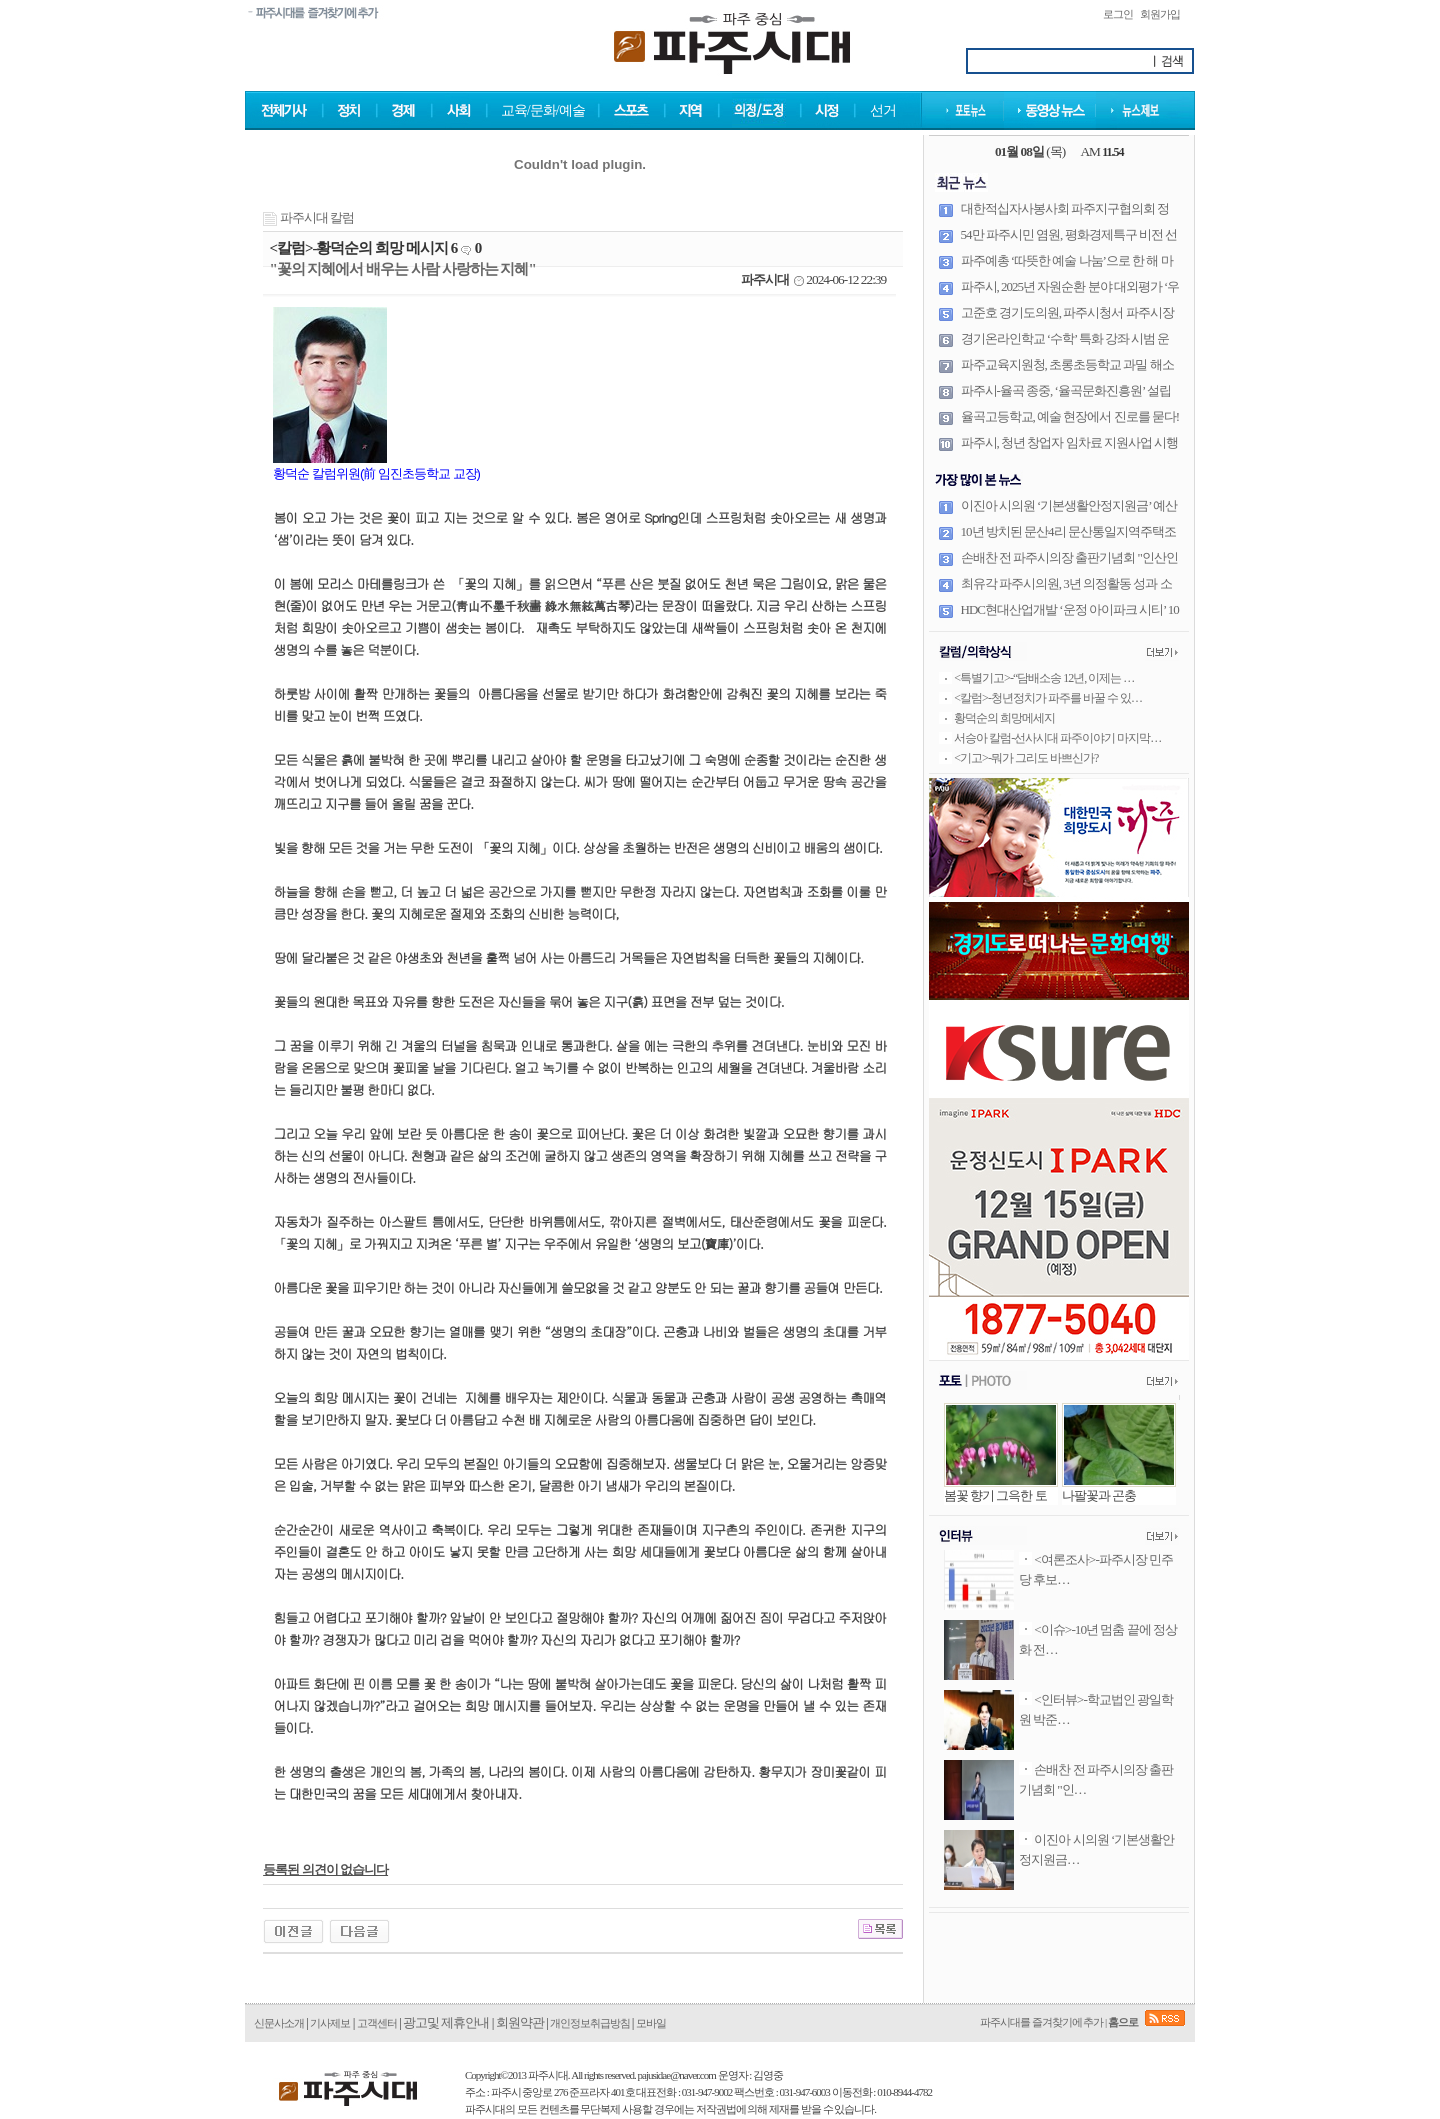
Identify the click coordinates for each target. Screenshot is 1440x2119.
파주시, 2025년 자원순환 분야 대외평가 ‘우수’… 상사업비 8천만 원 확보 (1070, 295)
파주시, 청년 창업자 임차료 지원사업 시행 (1070, 442)
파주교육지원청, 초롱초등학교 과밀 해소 (1067, 364)
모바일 (651, 2023)
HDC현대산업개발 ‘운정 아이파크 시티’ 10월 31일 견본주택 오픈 (1070, 618)
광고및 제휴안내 (446, 2022)
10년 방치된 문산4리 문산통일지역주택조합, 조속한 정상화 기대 (1068, 540)
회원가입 (1160, 14)
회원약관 (520, 2022)
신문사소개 (279, 2023)
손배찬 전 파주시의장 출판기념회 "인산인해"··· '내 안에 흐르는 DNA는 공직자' (1069, 566)
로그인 (1118, 14)
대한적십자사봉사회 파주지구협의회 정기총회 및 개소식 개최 (1065, 217)
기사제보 (330, 2023)
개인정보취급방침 (591, 2023)
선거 (883, 110)
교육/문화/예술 (543, 110)
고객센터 (377, 2023)
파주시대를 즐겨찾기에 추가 (1042, 2022)
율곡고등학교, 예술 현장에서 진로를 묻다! (1070, 416)
